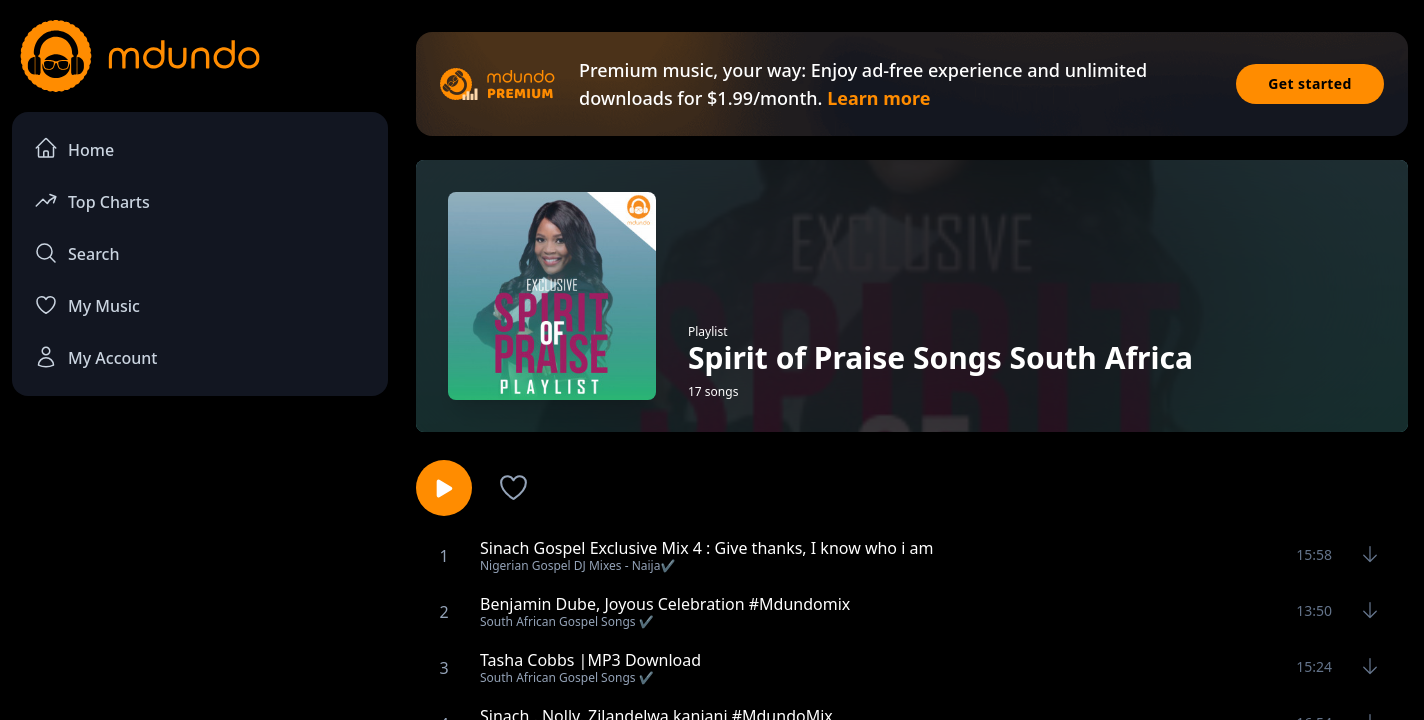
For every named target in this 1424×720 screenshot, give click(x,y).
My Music (87, 305)
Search (76, 253)
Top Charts (92, 200)
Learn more (878, 98)
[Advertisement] (200, 576)
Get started (1310, 83)
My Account (95, 357)
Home (74, 148)
